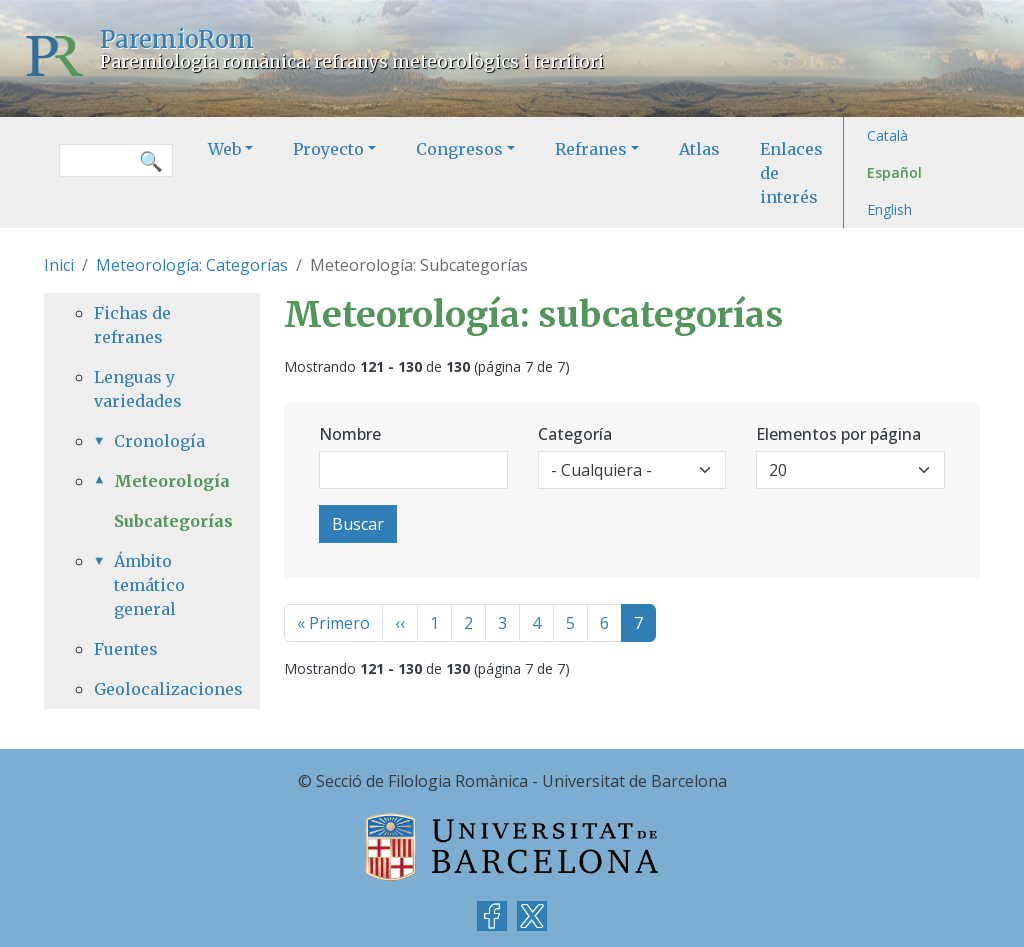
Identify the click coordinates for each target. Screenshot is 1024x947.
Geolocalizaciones (152, 689)
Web (224, 149)
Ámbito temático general (149, 585)
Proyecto (328, 149)
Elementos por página (838, 434)
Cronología (159, 441)
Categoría (575, 434)
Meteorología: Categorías (192, 265)
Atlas (699, 149)
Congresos (459, 149)
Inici (59, 265)
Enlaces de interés (791, 173)
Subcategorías (173, 521)
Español (894, 172)
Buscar (358, 524)
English (889, 209)
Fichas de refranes (132, 325)
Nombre (350, 434)
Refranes (591, 149)
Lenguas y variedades (138, 389)
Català (887, 135)
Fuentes (126, 649)
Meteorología (162, 481)
